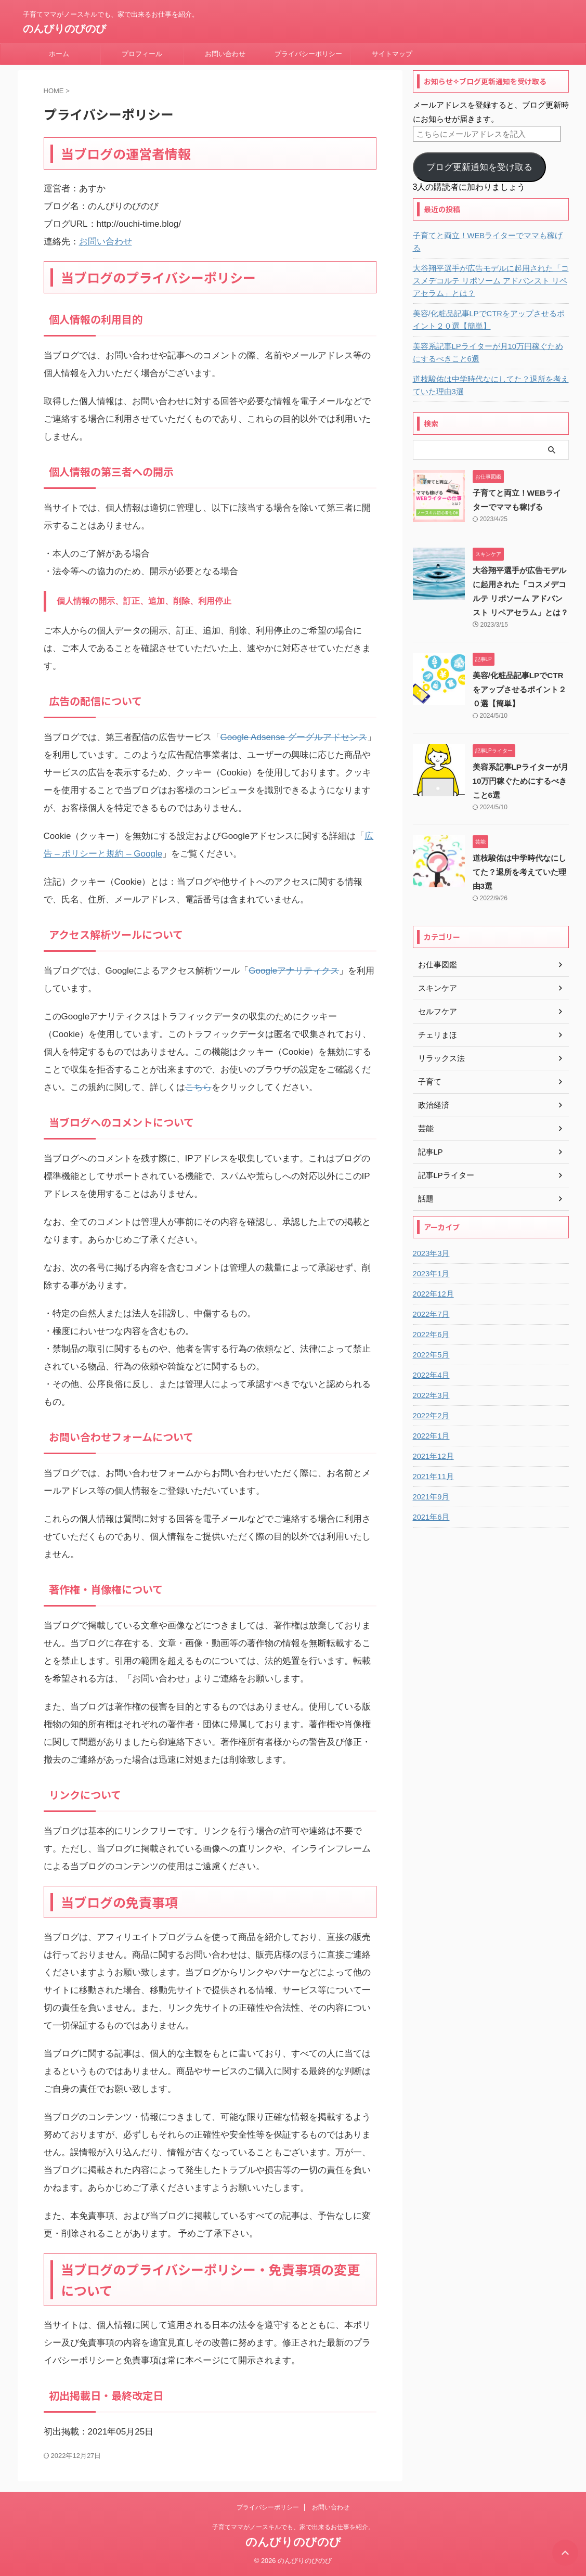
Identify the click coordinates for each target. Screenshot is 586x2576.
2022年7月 (430, 1302)
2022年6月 (430, 1322)
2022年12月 (432, 1281)
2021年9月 (430, 1484)
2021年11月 (432, 1464)
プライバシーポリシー (308, 54)
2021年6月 (430, 1504)
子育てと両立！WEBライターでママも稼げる (487, 235)
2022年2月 (430, 1403)
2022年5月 (430, 1342)
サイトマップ (392, 54)
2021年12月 (432, 1444)
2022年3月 (430, 1383)
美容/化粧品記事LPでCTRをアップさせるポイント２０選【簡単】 (488, 307)
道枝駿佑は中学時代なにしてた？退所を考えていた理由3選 (489, 373)
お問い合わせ (225, 54)
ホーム (59, 54)
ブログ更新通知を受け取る (479, 167)
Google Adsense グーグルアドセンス (293, 737)
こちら (198, 1087)
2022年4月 (430, 1362)
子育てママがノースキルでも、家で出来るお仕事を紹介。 (293, 2527)
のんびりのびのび (64, 28)
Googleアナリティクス (294, 971)
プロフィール (142, 54)
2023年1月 (430, 1261)
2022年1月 (430, 1423)
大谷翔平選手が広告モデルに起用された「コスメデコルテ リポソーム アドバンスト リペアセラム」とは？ (489, 268)
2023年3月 (430, 1241)
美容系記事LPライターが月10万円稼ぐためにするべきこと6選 (490, 340)
